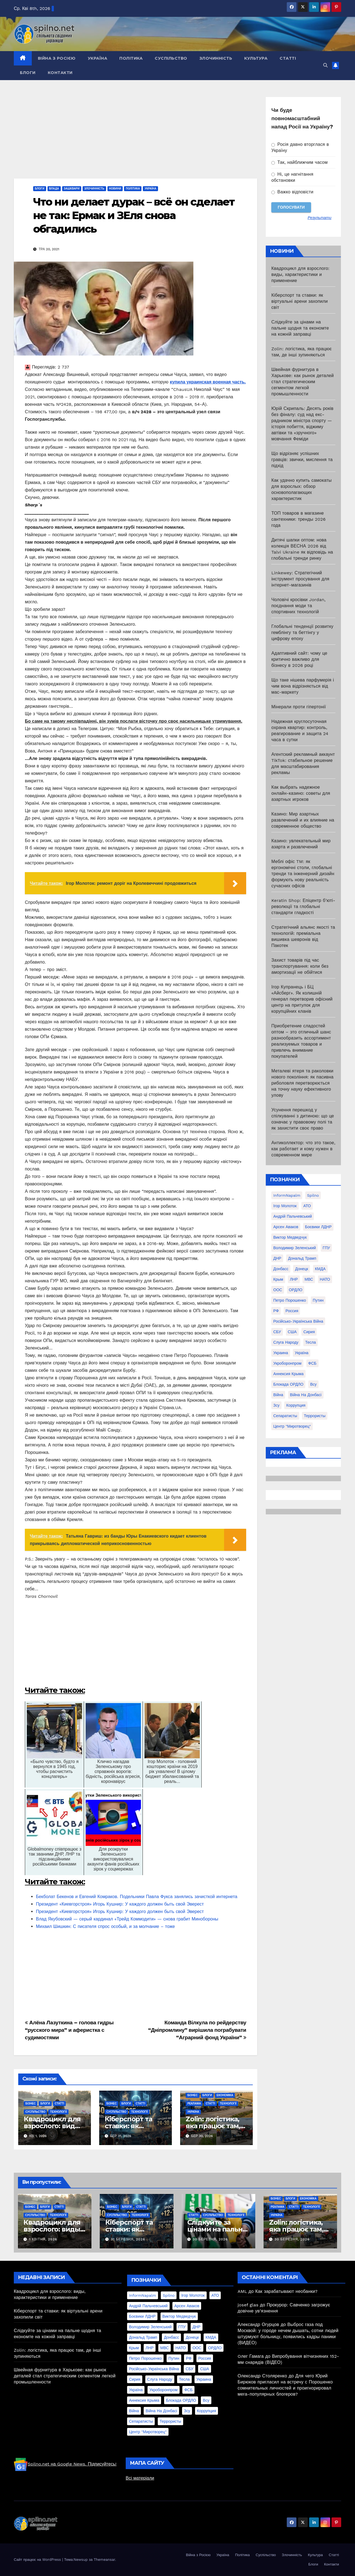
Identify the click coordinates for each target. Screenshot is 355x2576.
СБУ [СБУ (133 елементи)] (277, 1332)
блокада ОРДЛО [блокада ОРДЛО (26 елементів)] (288, 1384)
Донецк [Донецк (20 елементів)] (301, 1269)
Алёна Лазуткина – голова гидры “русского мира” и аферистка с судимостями (69, 2030)
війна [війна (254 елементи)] (278, 1395)
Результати (320, 218)
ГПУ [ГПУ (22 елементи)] (326, 1248)
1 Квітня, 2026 (43, 2239)
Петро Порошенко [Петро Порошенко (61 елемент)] (289, 1300)
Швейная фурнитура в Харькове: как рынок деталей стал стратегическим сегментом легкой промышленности (302, 381)
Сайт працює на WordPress (38, 2559)
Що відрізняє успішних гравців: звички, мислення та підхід (302, 459)
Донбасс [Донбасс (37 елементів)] (280, 1269)
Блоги (28, 72)
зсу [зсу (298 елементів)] (276, 1405)
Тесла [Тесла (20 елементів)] (310, 1342)
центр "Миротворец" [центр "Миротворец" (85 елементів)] (292, 1426)
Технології (58, 2111)
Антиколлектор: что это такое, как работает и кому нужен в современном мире (303, 1148)
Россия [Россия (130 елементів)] (292, 1311)
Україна (97, 58)
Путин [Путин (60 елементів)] (318, 1300)
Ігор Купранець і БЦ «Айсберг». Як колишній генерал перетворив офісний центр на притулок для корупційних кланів (301, 999)
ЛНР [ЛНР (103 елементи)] (294, 1279)
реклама (194, 2103)
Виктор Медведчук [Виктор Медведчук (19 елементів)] (290, 1237)
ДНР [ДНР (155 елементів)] (277, 1258)
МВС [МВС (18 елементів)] (308, 1279)
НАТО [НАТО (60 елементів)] (325, 1279)
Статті (288, 58)
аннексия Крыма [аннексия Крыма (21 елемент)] (288, 1374)
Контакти (60, 72)
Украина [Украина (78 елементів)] (280, 1353)
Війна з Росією (57, 58)
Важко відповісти (292, 191)
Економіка (225, 2095)
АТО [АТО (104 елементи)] (307, 1206)
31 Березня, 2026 (128, 2239)
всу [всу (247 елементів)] (313, 1384)
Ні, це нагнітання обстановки (292, 177)
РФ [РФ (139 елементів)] (276, 1311)
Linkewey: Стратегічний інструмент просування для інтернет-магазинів (300, 579)
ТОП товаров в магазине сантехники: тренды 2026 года (298, 519)
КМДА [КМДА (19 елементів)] (320, 1269)
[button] (325, 65)
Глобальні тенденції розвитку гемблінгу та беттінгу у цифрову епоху (302, 632)
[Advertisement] (135, 137)
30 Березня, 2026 (210, 2239)
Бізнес (30, 2103)
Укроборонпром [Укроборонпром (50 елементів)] (287, 1363)
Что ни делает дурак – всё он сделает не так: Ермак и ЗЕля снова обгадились (134, 215)
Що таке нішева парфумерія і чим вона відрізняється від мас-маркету (302, 686)
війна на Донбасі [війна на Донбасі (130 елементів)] (306, 1395)
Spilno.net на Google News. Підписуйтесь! (65, 2464)
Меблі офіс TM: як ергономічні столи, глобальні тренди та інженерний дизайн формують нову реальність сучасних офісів (302, 873)
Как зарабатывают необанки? (286, 2291)
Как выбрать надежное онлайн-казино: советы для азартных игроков (300, 793)
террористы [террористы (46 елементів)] (314, 1416)
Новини (115, 188)
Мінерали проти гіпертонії (298, 706)
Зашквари (72, 188)
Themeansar (104, 2559)
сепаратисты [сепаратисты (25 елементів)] (285, 1416)
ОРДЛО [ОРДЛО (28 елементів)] (296, 1290)
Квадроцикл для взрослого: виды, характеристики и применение (300, 274)
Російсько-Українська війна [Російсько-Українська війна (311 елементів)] (298, 1321)
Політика (131, 58)
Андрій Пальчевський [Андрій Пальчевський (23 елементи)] (292, 1216)
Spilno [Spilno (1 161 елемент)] (313, 1195)
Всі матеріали (140, 2478)
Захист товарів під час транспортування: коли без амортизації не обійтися (299, 966)
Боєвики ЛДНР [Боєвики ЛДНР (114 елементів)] (318, 1227)
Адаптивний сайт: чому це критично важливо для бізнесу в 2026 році (299, 659)
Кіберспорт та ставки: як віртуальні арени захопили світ (299, 301)
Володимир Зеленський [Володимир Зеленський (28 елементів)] (294, 1248)
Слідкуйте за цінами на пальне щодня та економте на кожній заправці (300, 328)
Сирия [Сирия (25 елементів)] (309, 1332)
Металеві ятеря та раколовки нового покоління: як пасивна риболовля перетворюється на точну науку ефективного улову (302, 1083)
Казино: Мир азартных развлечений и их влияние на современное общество (302, 820)
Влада (54, 188)
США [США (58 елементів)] (292, 1332)
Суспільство (171, 58)
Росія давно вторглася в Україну (300, 147)
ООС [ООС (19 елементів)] (277, 1290)
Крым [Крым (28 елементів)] (278, 1279)
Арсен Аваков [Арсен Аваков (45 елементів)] (285, 1227)
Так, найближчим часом (299, 162)
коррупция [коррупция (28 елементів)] (295, 1405)
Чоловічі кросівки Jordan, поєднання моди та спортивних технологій (298, 605)
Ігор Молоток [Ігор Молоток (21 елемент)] (284, 1206)
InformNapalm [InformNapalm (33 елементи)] (286, 1195)
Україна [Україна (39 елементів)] (301, 1353)
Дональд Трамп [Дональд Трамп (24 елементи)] (302, 1258)
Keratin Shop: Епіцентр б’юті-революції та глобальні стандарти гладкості (303, 906)
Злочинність (215, 58)
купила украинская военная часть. (208, 382)
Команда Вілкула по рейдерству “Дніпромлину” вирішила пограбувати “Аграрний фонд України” (197, 2030)
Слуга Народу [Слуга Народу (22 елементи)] (285, 1342)
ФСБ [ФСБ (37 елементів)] (312, 1363)
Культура (255, 58)
